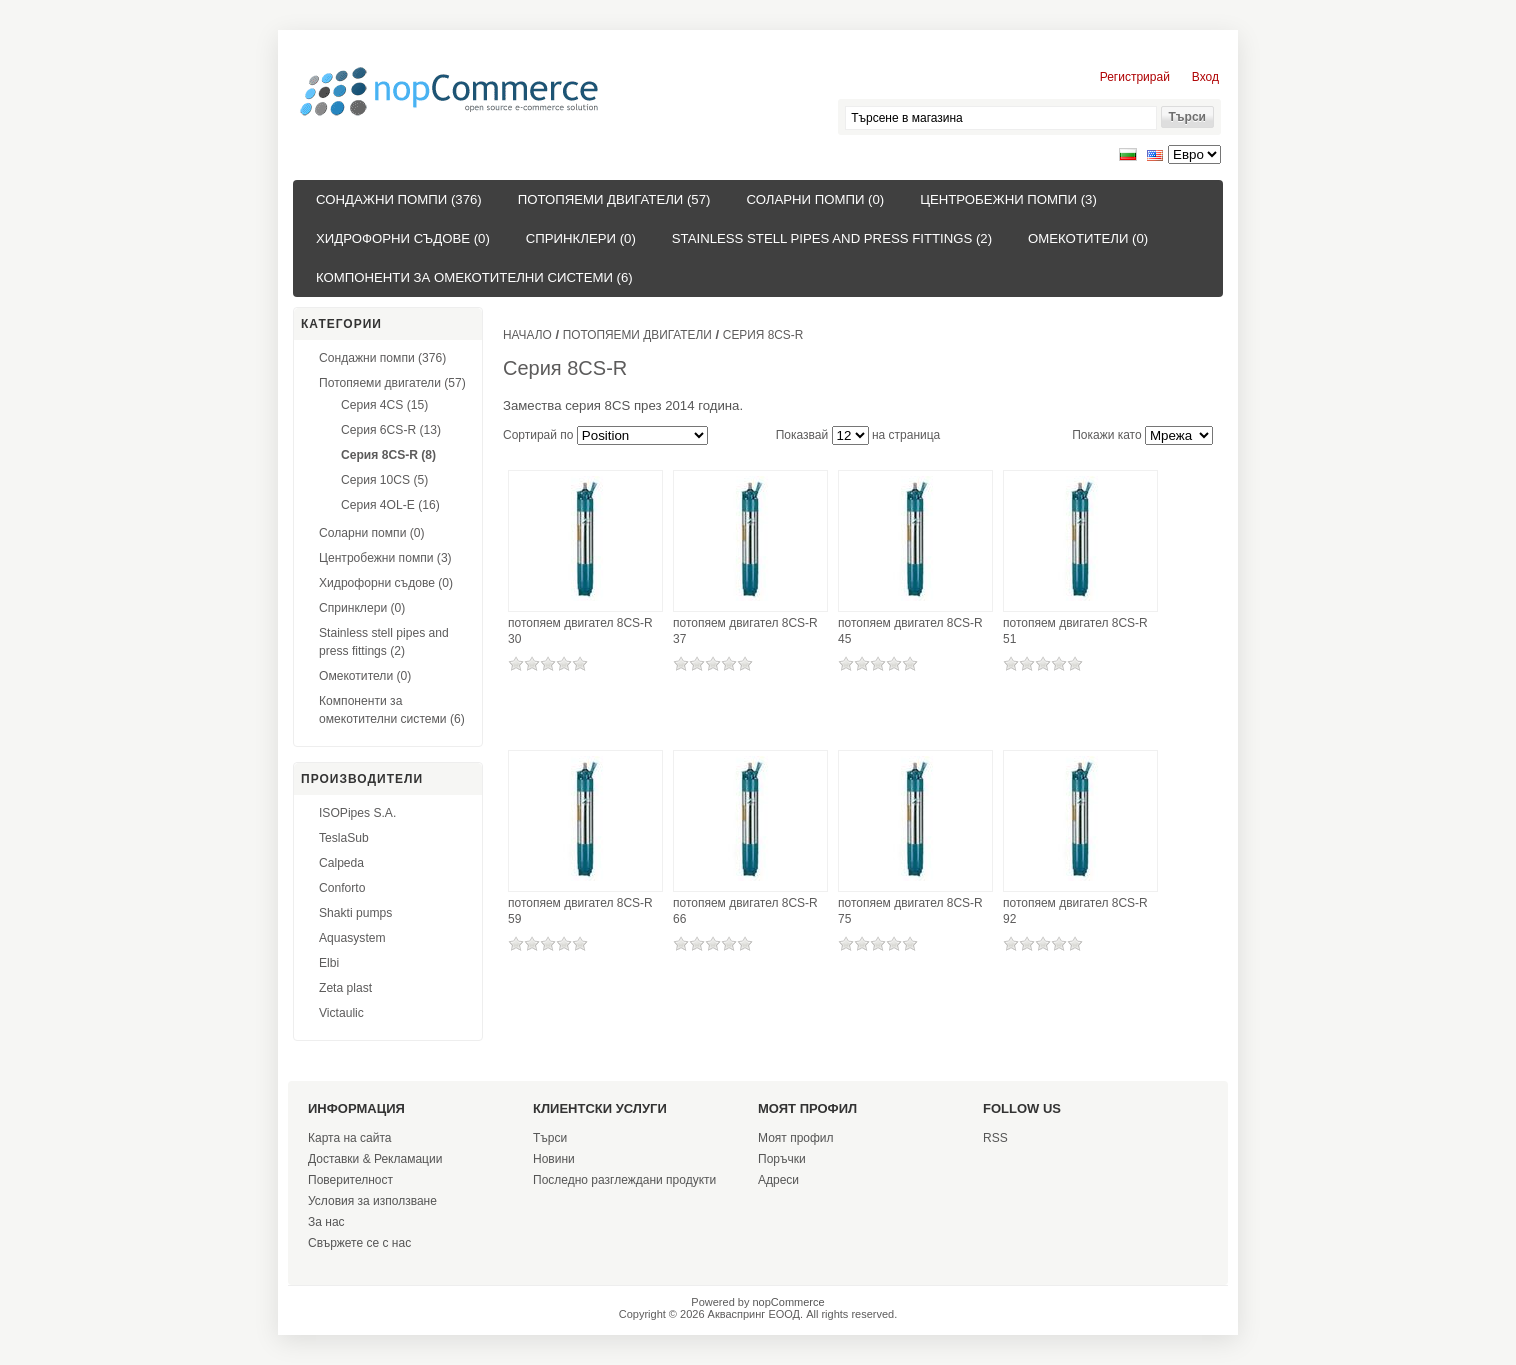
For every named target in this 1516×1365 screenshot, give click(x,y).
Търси (550, 1138)
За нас (326, 1222)
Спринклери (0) (581, 238)
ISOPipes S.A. (357, 813)
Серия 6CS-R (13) (391, 430)
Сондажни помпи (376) (399, 199)
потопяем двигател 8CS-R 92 (1075, 911)
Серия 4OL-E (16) (390, 505)
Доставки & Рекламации (375, 1159)
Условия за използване (372, 1201)
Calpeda (341, 863)
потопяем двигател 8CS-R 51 (1075, 631)
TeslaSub (344, 838)
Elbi (329, 963)
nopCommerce (789, 1302)
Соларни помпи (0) (815, 199)
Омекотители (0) (1088, 238)
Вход (1205, 77)
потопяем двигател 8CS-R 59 (580, 911)
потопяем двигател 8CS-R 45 (910, 631)
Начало (527, 335)
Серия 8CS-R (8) (388, 455)
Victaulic (341, 1013)
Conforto (342, 888)
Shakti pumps (355, 913)
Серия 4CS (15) (384, 405)
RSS (995, 1138)
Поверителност (350, 1180)
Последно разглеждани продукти (624, 1180)
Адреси (778, 1180)
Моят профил (796, 1138)
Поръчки (782, 1159)
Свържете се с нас (359, 1243)
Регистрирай (1135, 77)
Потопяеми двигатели (637, 335)
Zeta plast (345, 988)
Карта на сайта (350, 1138)
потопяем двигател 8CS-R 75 (910, 911)
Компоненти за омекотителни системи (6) (474, 277)
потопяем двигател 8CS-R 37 (745, 631)
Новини (554, 1159)
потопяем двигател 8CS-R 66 (745, 911)
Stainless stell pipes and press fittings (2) (832, 238)
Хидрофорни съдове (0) (403, 238)
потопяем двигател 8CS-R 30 (580, 631)
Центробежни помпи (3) (1008, 199)
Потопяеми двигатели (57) (614, 199)
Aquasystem (352, 938)
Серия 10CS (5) (384, 480)
